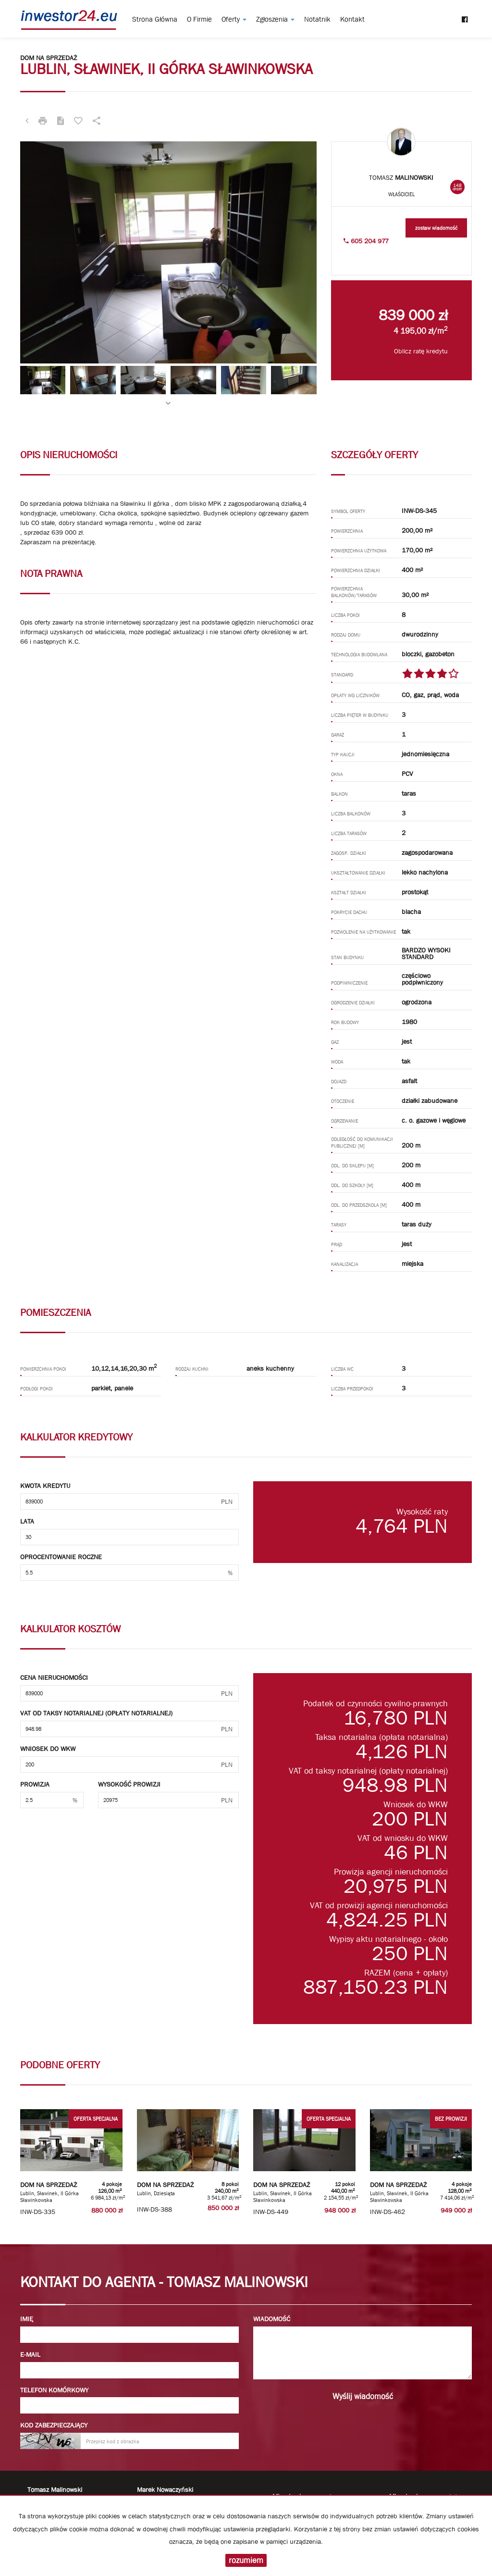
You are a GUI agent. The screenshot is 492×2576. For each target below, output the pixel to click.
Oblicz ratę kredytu (421, 351)
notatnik (317, 19)
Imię (26, 2318)
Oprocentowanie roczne (61, 1556)
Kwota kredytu (45, 1485)
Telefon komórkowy (54, 2390)
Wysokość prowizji (129, 1784)
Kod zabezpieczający (53, 2425)
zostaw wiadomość (436, 227)
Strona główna (154, 19)
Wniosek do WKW (47, 1748)
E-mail (30, 2354)
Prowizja (34, 1784)
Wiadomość (271, 2318)
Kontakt (352, 19)
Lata (27, 1521)
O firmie (199, 19)
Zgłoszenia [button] (275, 19)
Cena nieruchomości (54, 1677)
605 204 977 (366, 241)
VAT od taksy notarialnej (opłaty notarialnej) (96, 1713)
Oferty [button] (233, 19)
